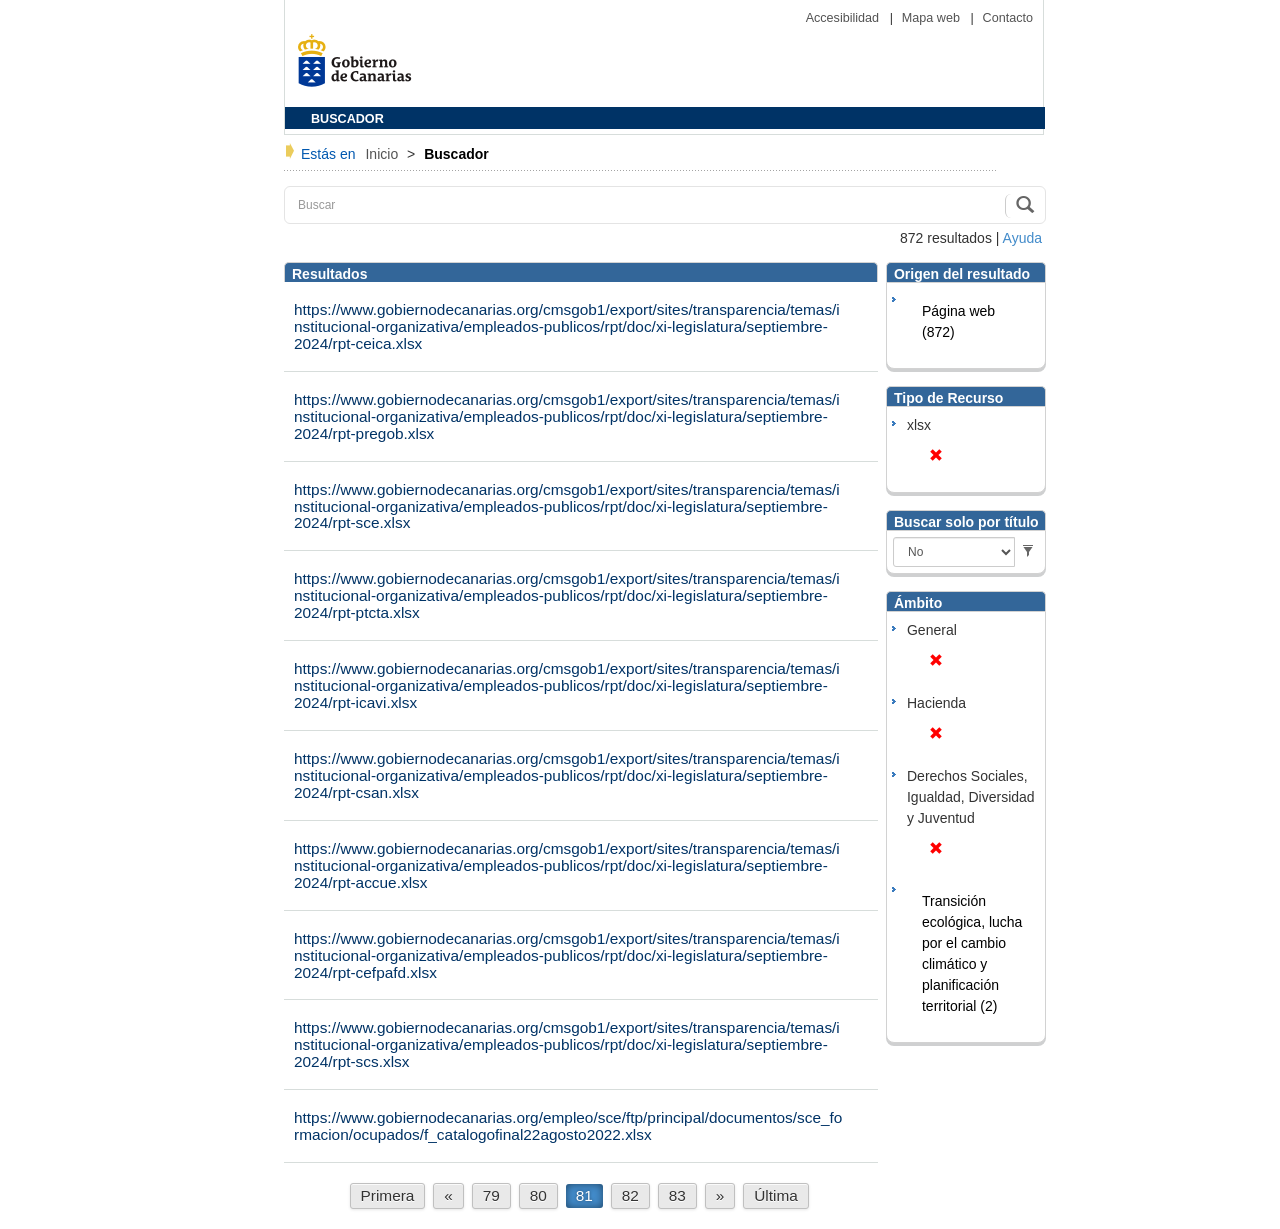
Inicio (383, 154)
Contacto (1008, 18)
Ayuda (1022, 238)
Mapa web (933, 18)
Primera (388, 1195)
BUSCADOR (347, 119)
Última (776, 1195)
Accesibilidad (844, 18)
